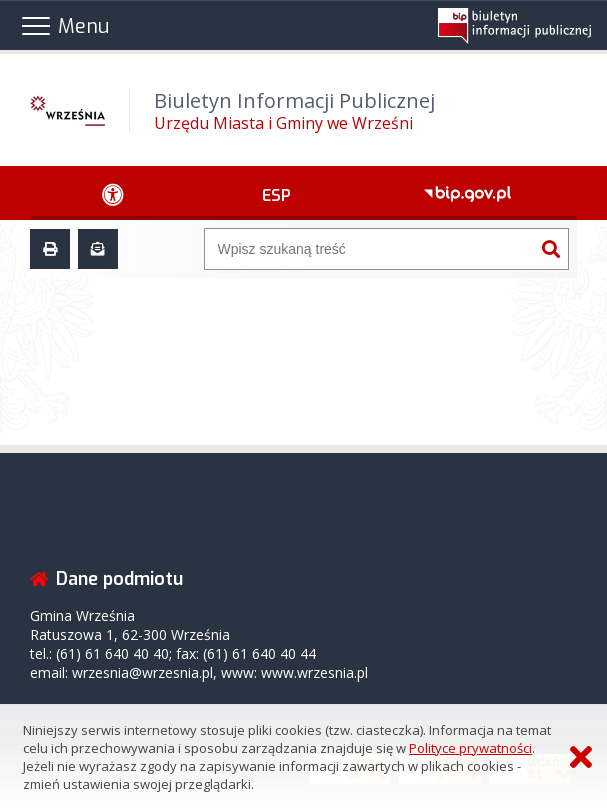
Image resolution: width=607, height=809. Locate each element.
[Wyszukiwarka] (369, 249)
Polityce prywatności (470, 748)
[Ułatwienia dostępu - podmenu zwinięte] (113, 193)
